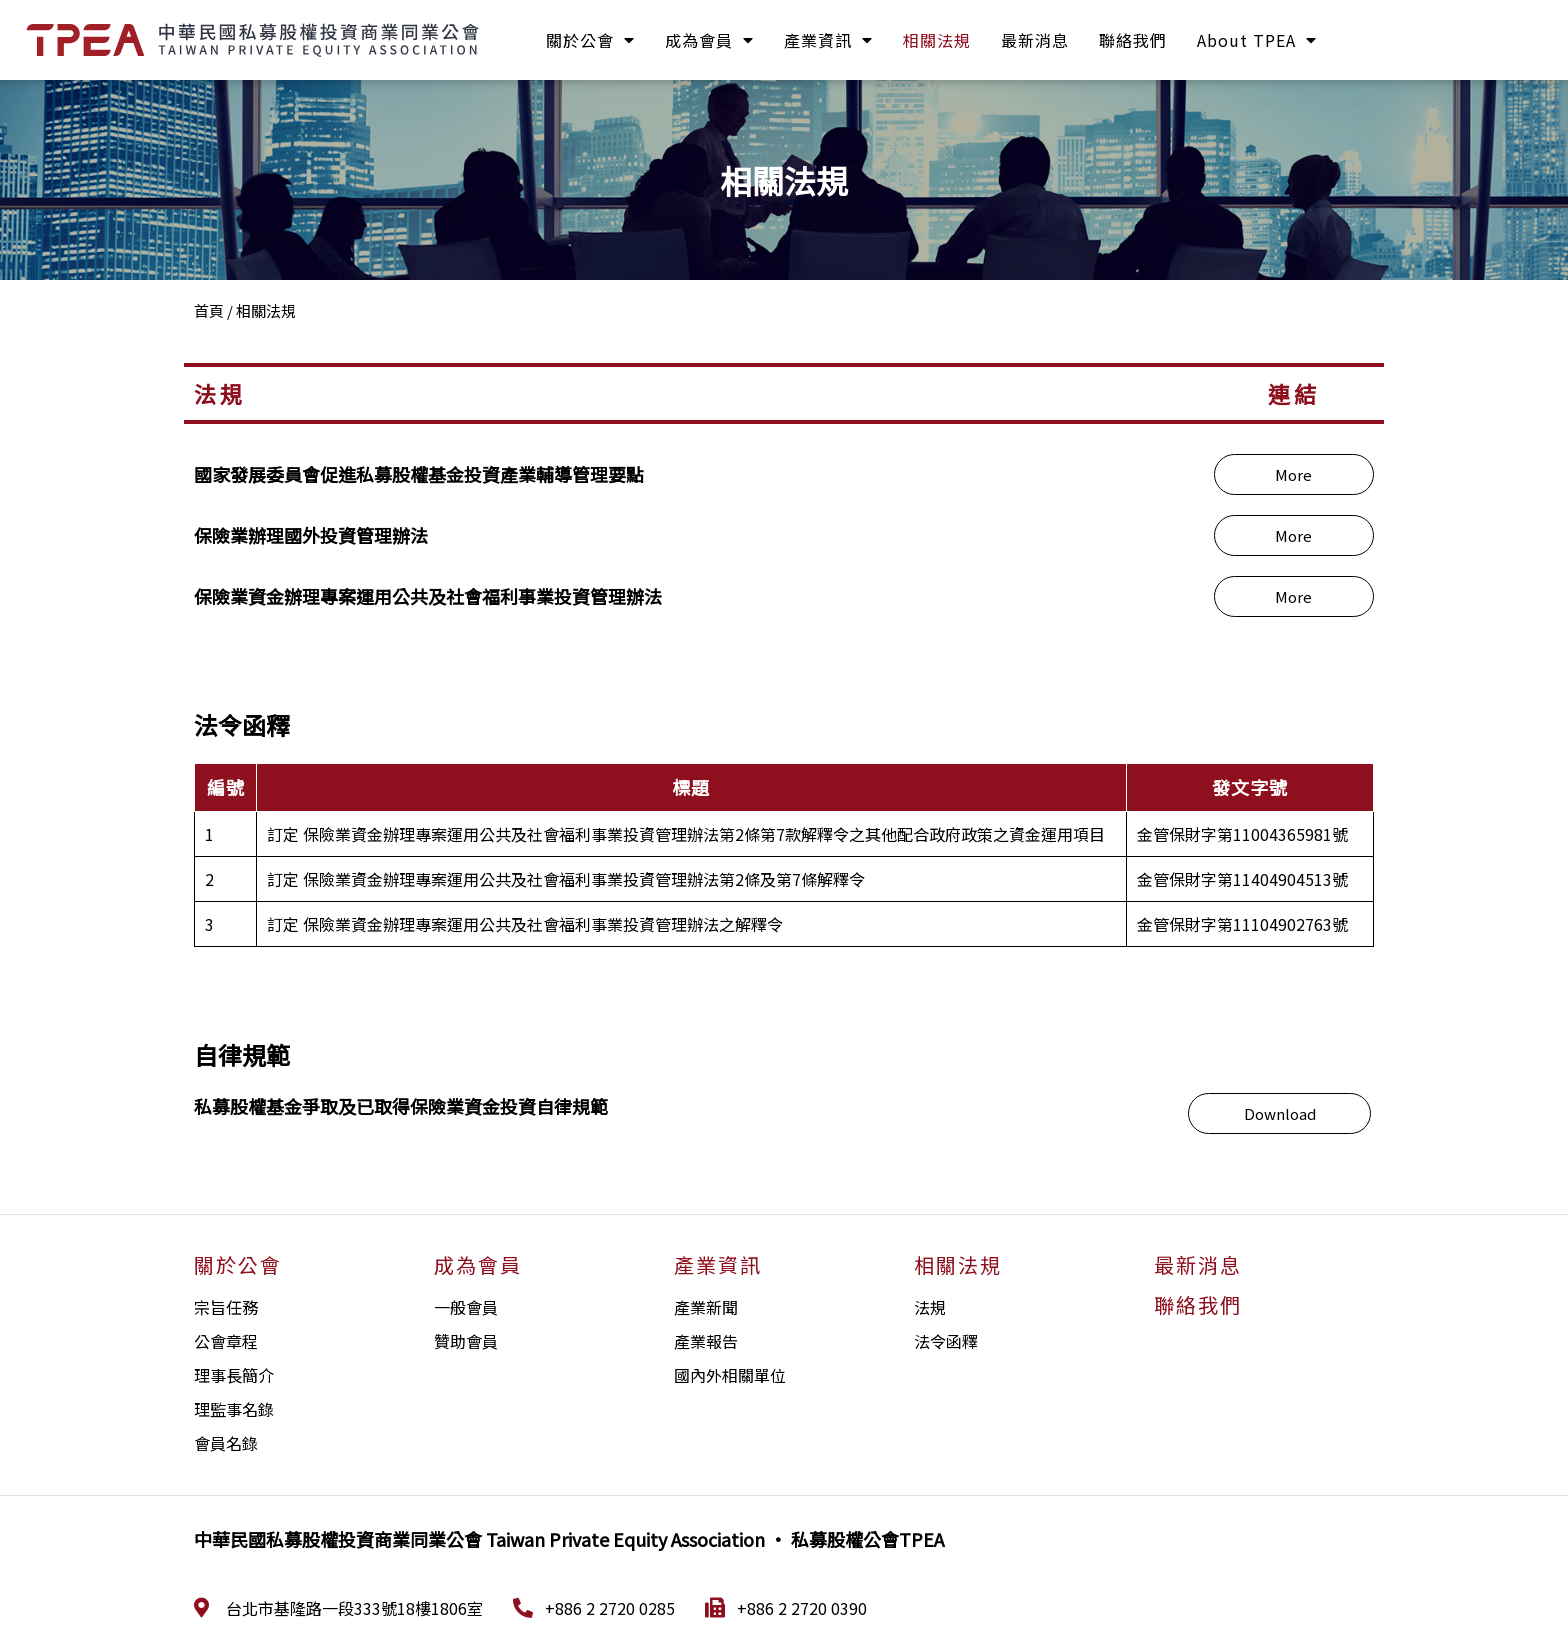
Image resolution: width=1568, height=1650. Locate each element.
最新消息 (1035, 40)
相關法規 (937, 40)
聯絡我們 (1133, 40)
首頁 (209, 310)
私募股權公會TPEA (867, 1539)
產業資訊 (828, 40)
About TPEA (1257, 40)
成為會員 (709, 40)
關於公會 (590, 40)
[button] (1294, 474)
